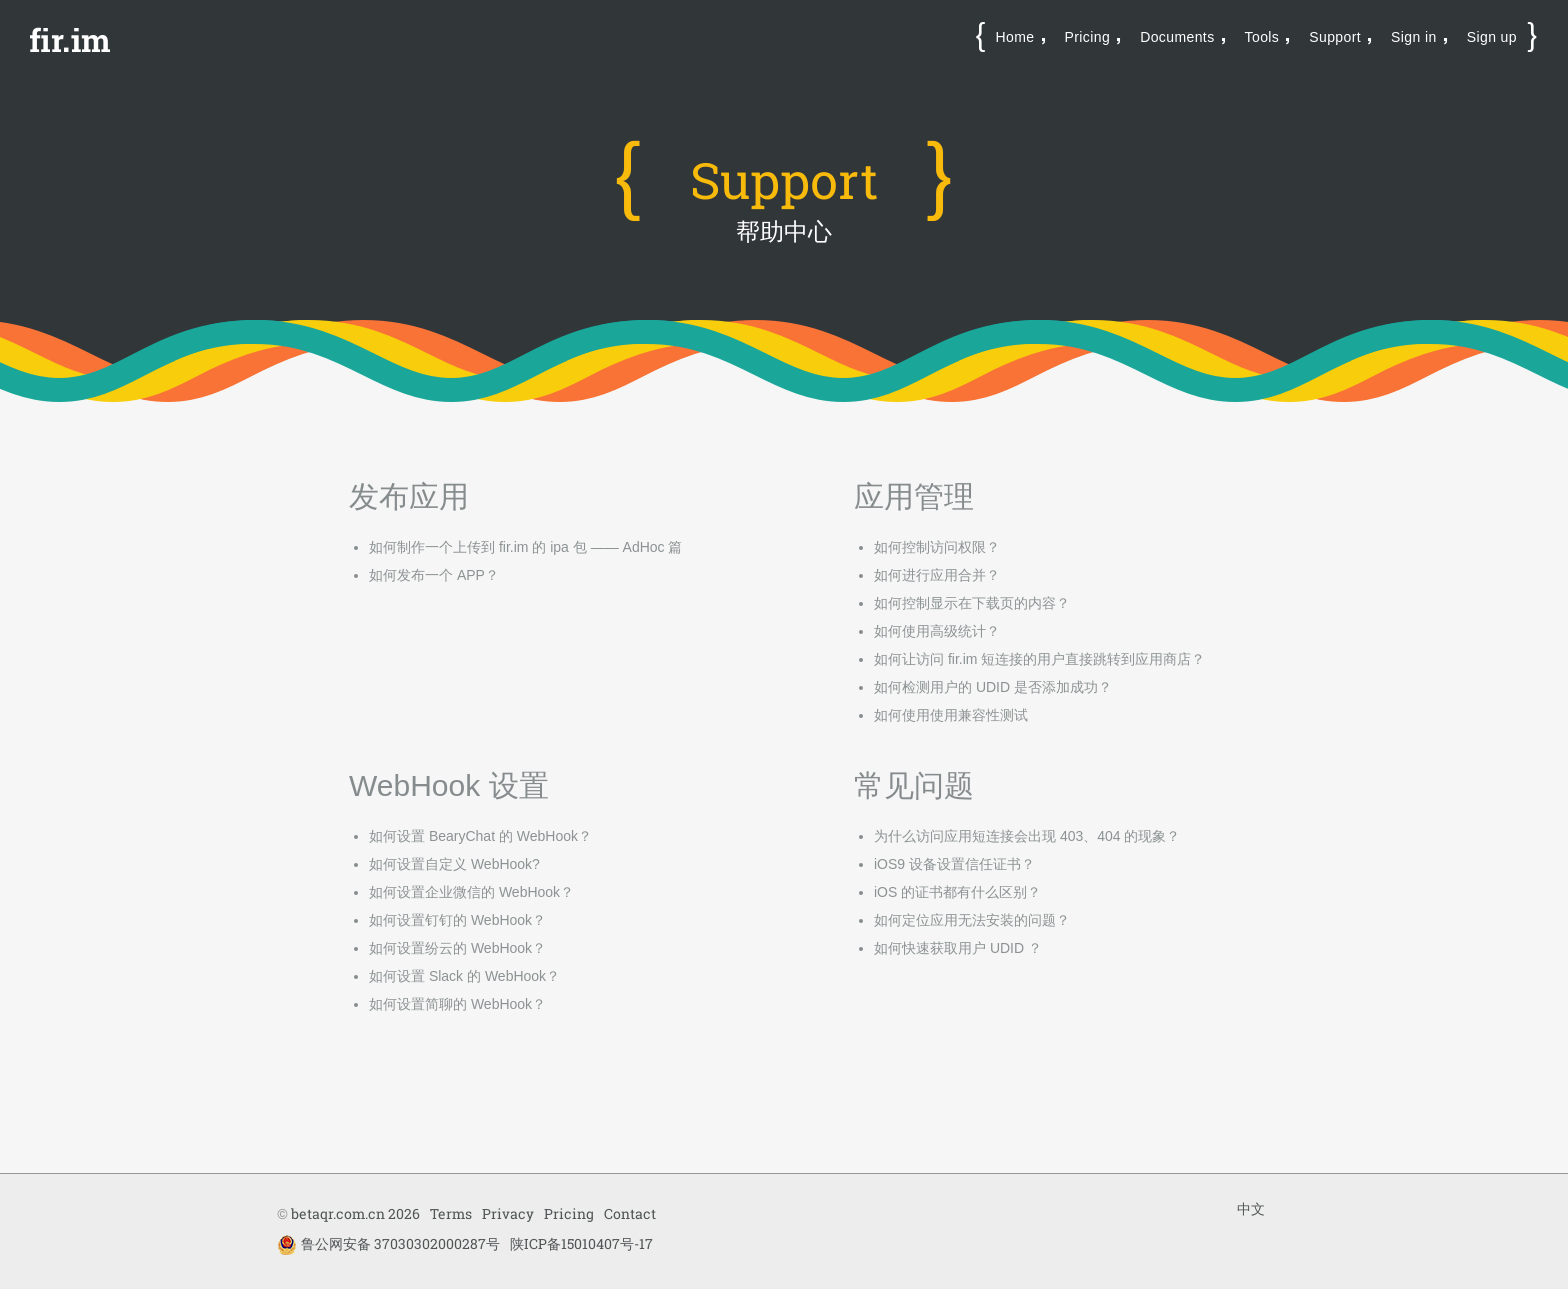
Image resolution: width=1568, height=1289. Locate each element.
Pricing (1088, 37)
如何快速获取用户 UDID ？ (958, 948)
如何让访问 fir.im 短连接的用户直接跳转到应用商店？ (1039, 659)
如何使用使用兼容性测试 (951, 715)
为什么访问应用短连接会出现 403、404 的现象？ (1027, 836)
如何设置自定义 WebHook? (454, 864)
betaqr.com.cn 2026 (355, 1213)
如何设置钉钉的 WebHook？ (457, 920)
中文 (1251, 1208)
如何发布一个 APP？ (434, 575)
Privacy (508, 1213)
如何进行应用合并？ (937, 575)
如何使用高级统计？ (937, 631)
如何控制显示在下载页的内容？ (972, 603)
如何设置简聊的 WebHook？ (457, 1004)
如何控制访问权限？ (937, 547)
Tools (1262, 37)
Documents (1177, 37)
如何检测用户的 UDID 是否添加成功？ (993, 687)
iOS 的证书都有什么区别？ (957, 892)
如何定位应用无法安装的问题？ (972, 920)
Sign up (1492, 37)
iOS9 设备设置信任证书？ (954, 864)
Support (1335, 37)
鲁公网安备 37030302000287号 (388, 1244)
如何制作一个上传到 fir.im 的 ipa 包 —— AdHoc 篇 (525, 547)
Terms (451, 1213)
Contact (630, 1213)
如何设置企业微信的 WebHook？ (471, 892)
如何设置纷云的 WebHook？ (457, 948)
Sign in (1414, 37)
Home (1015, 37)
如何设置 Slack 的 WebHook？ (464, 976)
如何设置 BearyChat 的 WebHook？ (480, 836)
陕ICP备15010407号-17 (581, 1243)
